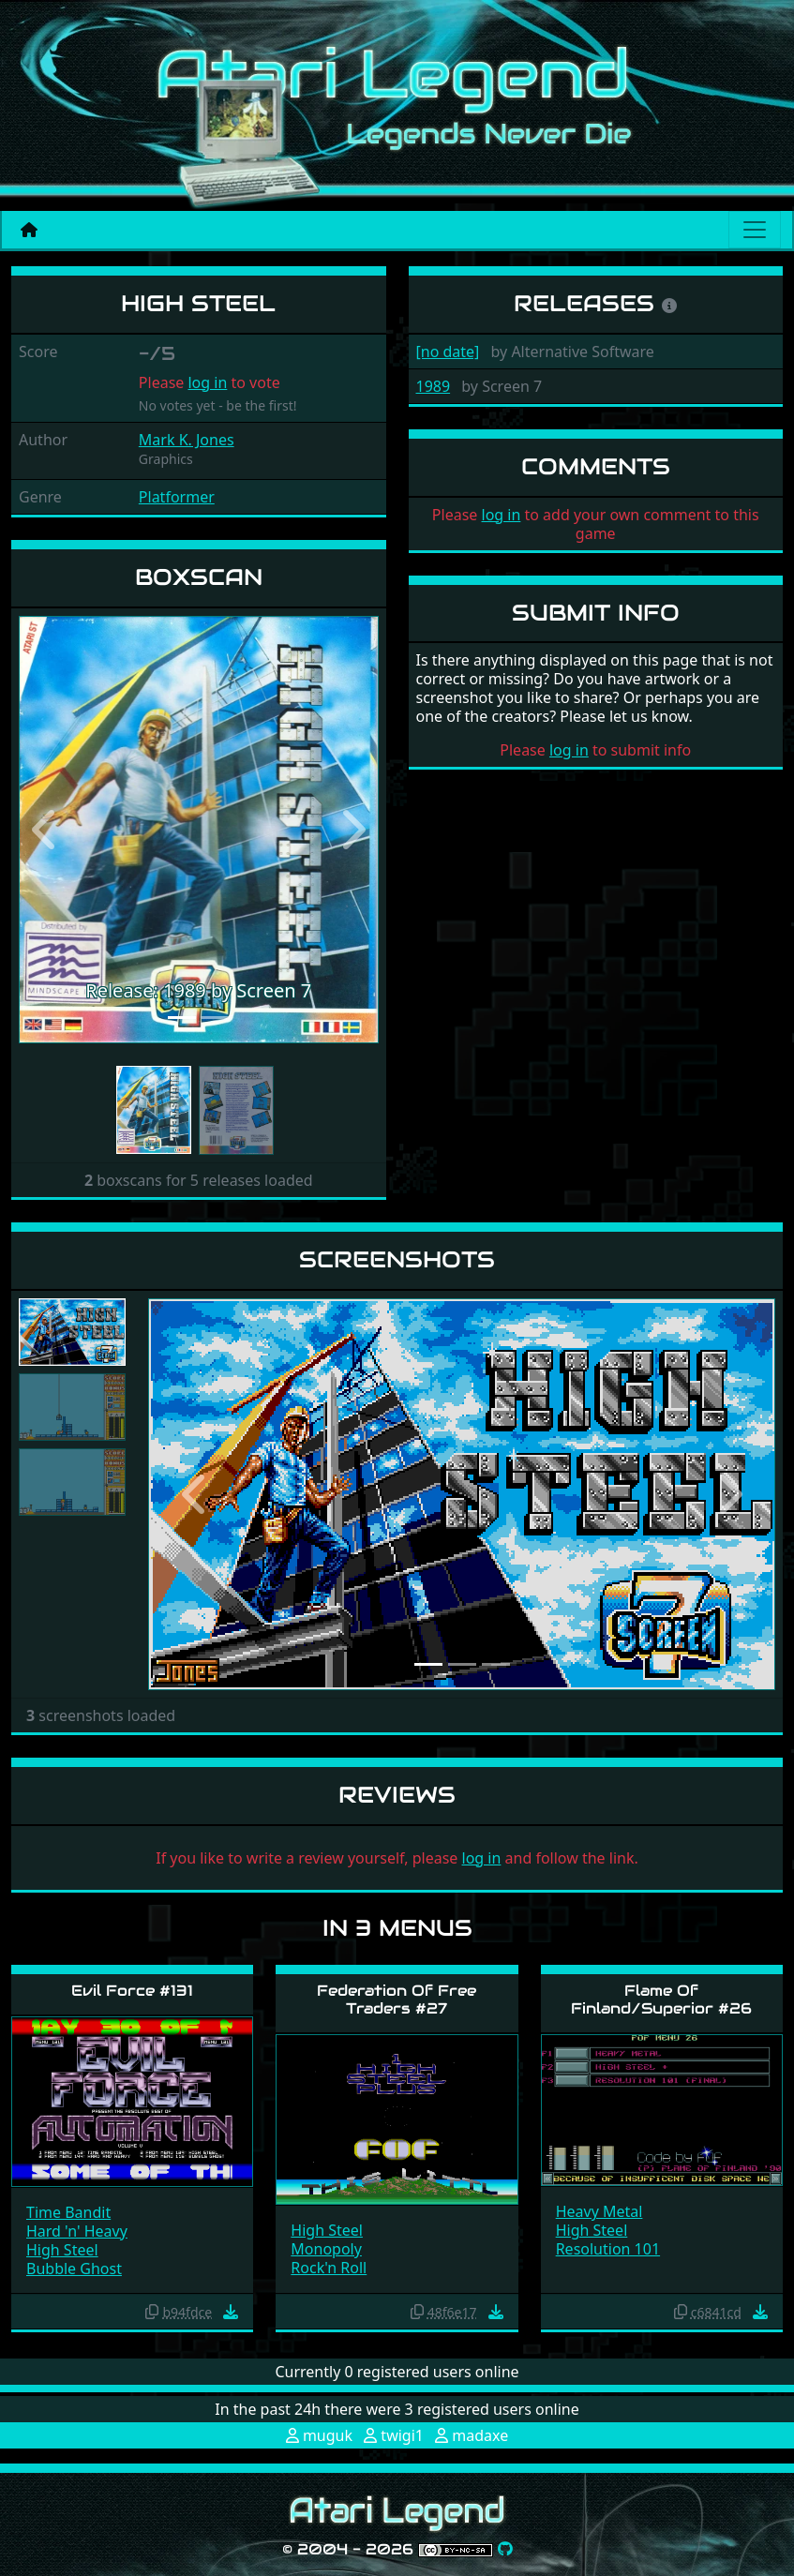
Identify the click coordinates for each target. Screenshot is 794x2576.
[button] (46, 829)
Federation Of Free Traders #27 (396, 1999)
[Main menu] (754, 229)
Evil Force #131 (132, 1990)
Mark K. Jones (186, 439)
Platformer (177, 497)
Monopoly (326, 2249)
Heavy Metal (599, 2211)
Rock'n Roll (329, 2267)
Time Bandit (68, 2212)
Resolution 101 (608, 2249)
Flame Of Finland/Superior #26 (661, 1999)
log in (207, 382)
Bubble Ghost (74, 2268)
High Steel (62, 2249)
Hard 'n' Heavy (76, 2231)
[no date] (448, 351)
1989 (433, 386)
